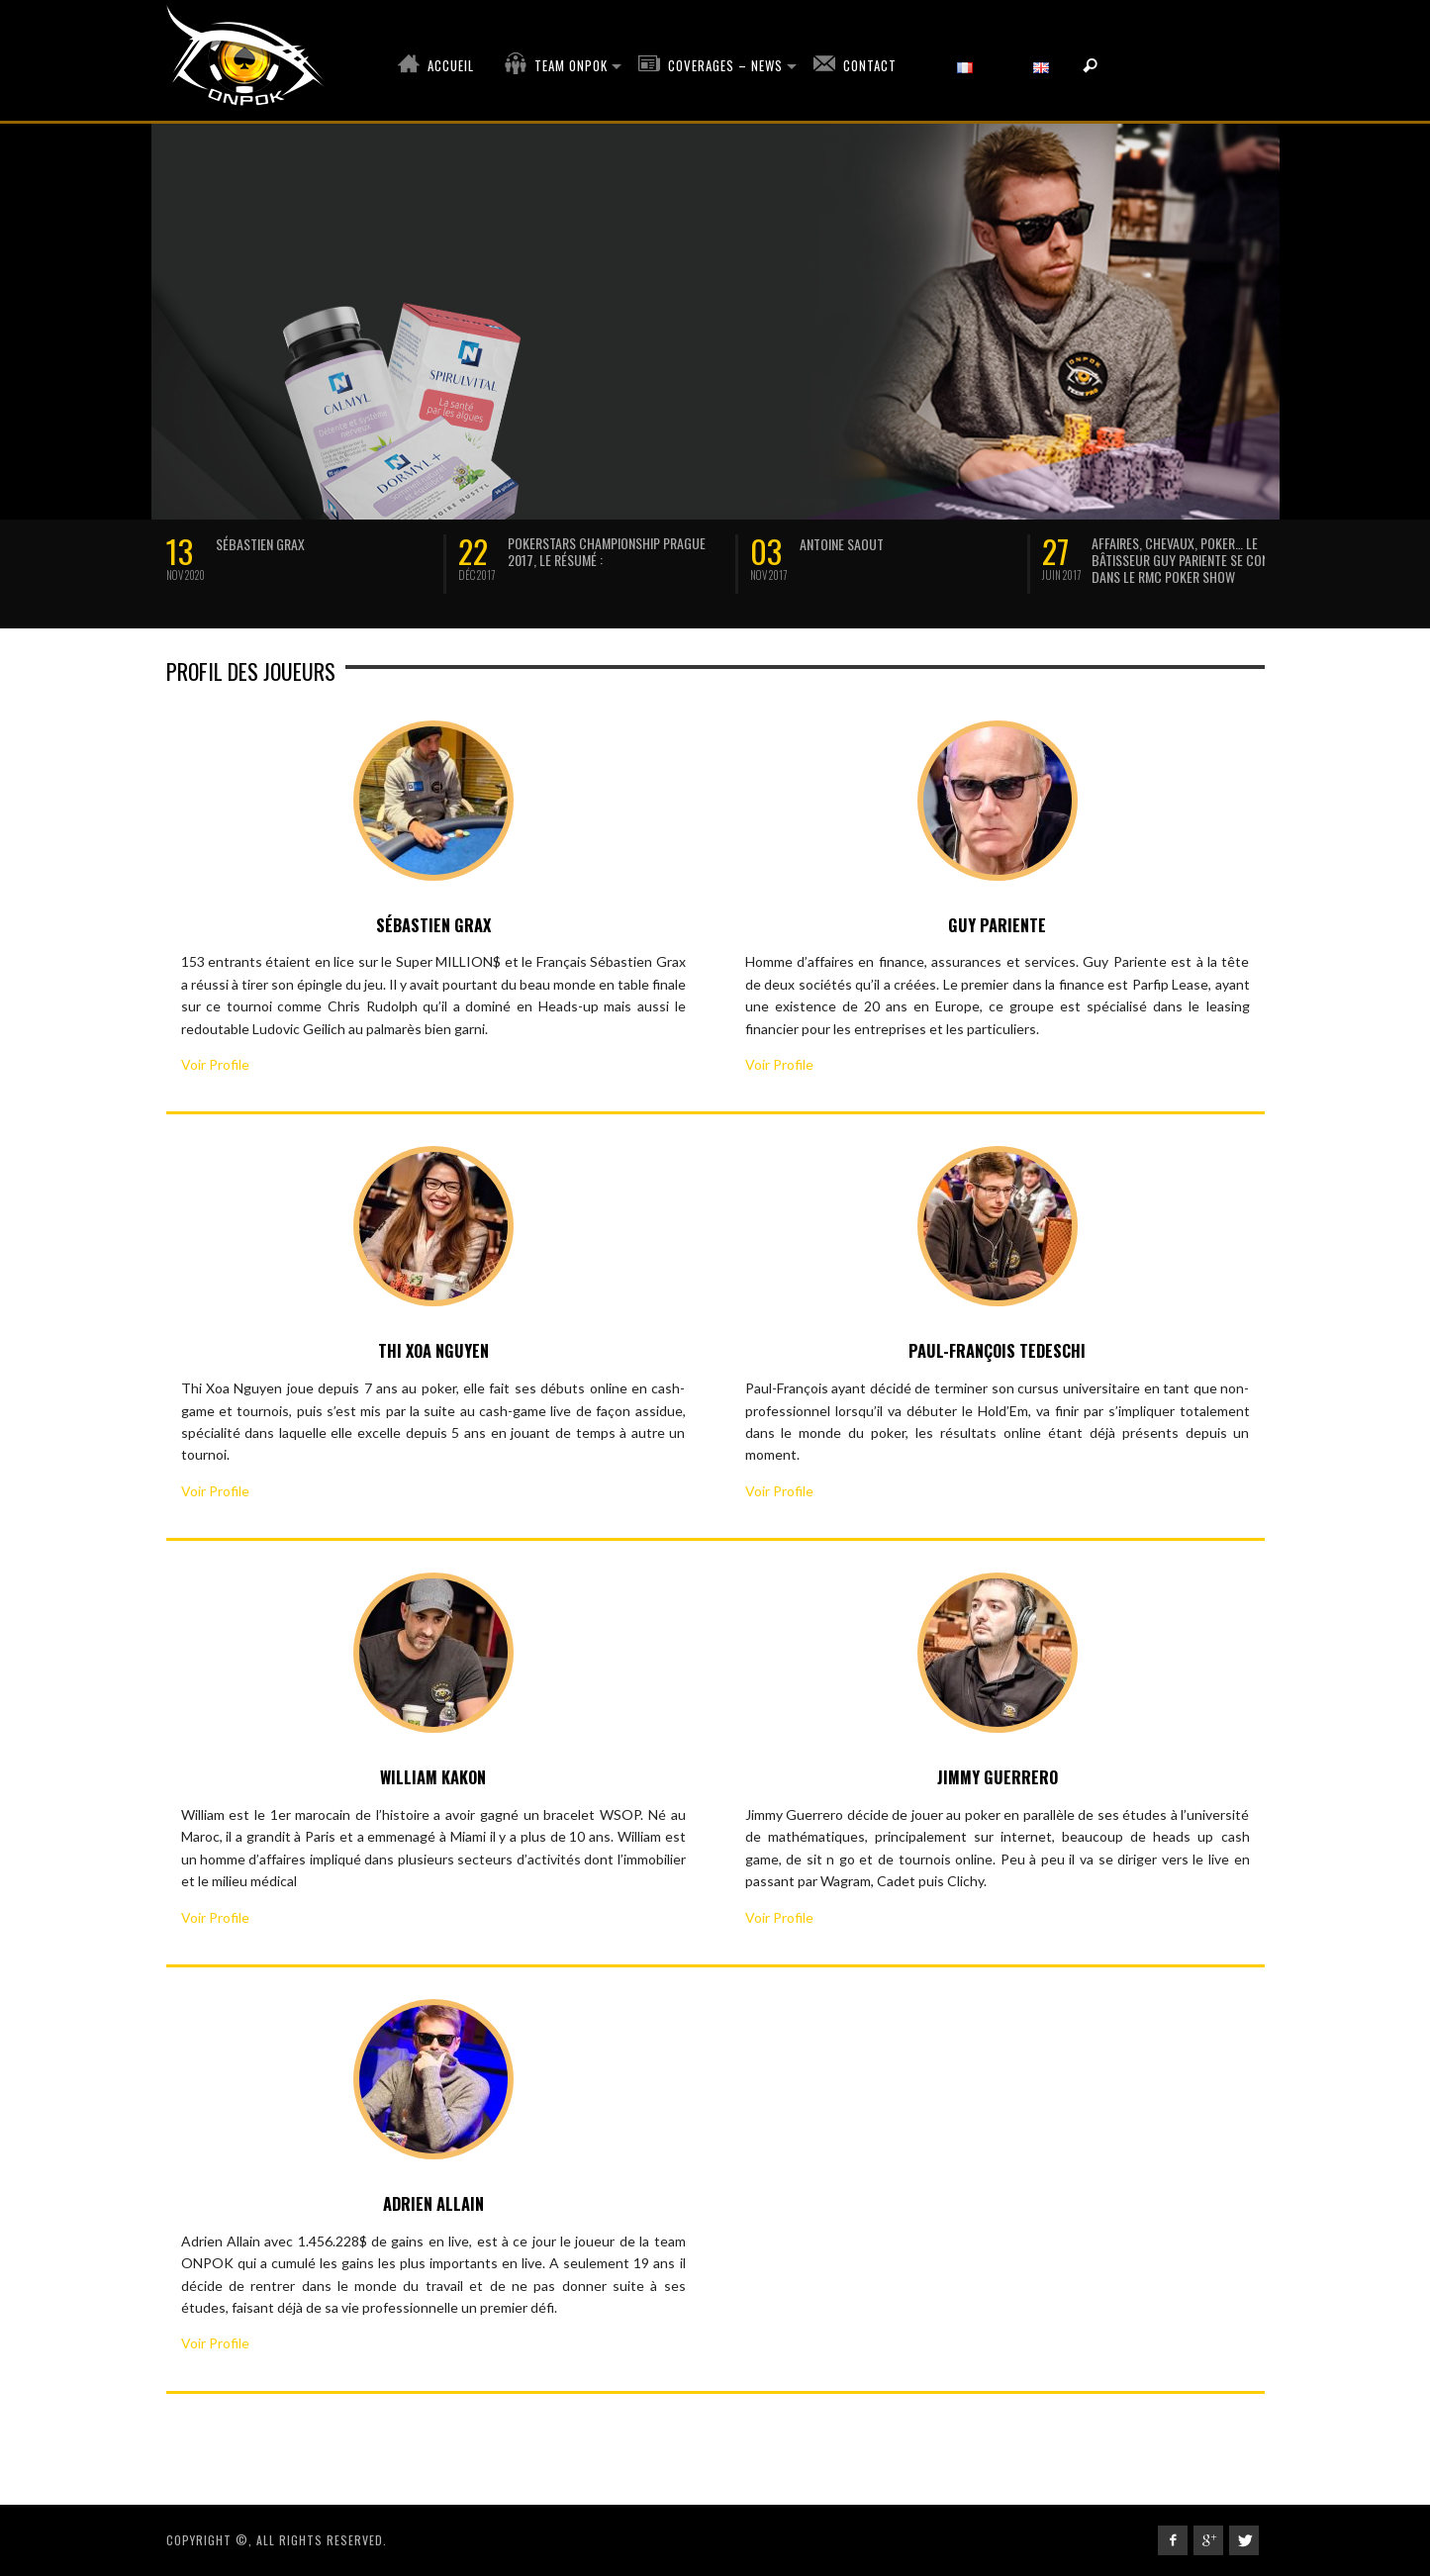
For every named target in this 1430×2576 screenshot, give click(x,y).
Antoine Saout (842, 543)
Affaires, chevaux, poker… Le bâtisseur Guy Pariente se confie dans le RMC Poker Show (1188, 559)
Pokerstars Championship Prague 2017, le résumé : (607, 551)
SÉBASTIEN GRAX (260, 543)
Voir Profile (215, 1064)
